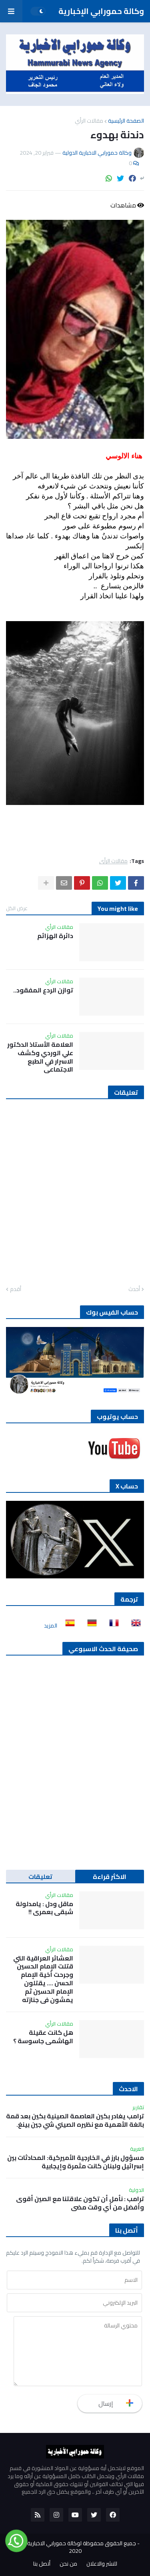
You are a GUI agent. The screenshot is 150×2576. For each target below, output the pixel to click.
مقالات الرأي (89, 121)
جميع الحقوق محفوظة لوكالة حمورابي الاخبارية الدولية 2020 (73, 2547)
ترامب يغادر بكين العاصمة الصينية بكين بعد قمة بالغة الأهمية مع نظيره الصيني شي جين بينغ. (75, 2120)
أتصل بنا (41, 2564)
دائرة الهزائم (55, 936)
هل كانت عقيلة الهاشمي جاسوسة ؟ (43, 2036)
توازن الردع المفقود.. (43, 990)
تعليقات (40, 1877)
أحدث (134, 1289)
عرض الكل (17, 908)
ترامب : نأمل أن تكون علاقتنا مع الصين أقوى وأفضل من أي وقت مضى (80, 2203)
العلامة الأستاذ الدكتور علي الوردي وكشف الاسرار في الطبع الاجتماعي (40, 1057)
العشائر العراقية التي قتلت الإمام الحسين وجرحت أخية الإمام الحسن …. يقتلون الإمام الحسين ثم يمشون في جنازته (43, 1979)
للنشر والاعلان (101, 2564)
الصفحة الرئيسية (126, 121)
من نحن (68, 2564)
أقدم (15, 1289)
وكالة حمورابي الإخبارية (101, 11)
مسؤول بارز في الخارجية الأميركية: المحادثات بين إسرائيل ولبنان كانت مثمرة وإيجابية (75, 2162)
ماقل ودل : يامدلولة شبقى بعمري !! (44, 1908)
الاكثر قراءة (109, 1877)
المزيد (50, 1625)
